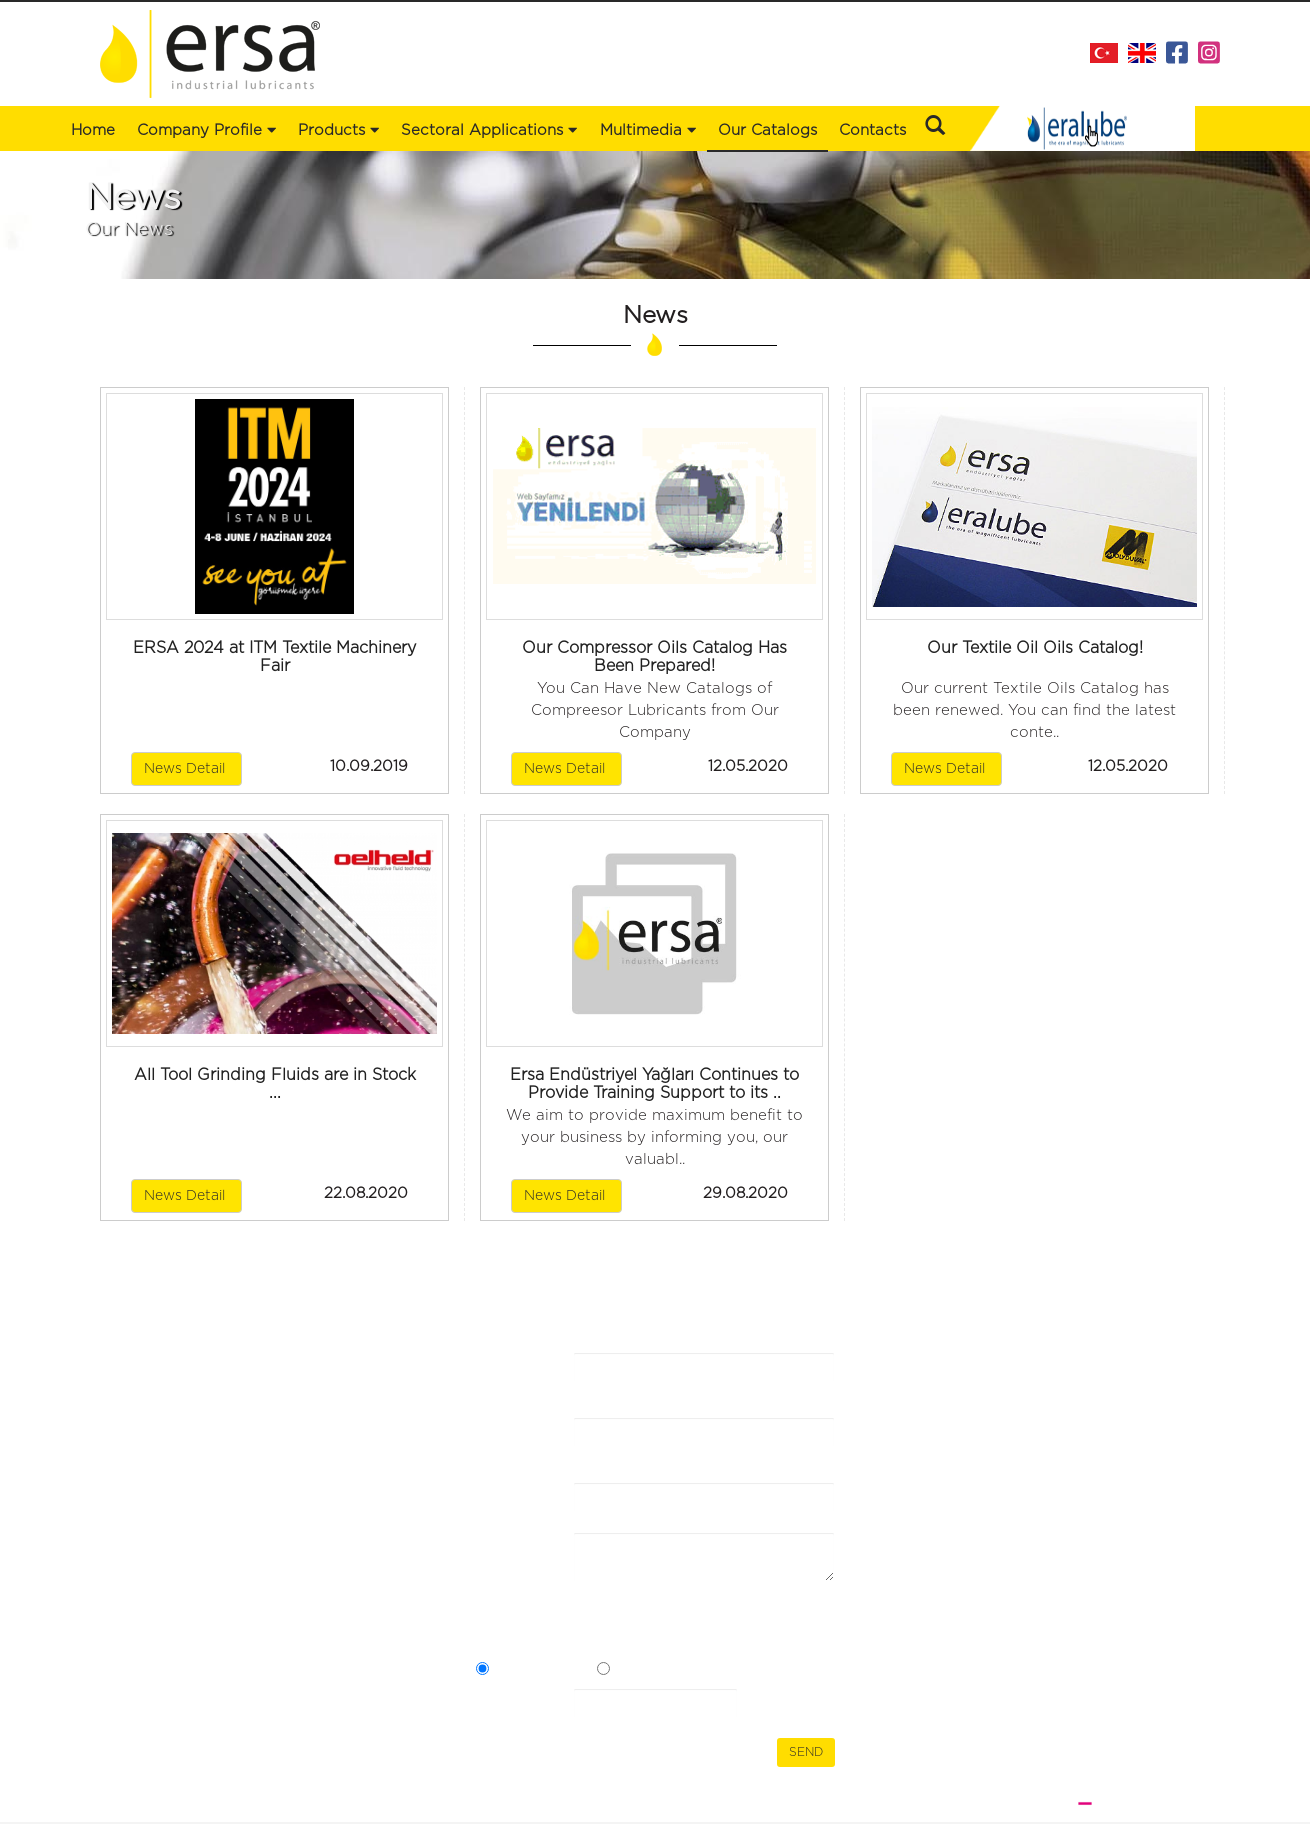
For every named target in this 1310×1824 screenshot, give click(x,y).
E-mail (498, 1499)
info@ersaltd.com (1135, 1472)
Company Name (511, 1380)
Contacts (872, 130)
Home (93, 130)
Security (506, 1705)
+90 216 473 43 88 (1133, 1428)
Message (507, 1549)
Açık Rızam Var (542, 1671)
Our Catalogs (767, 130)
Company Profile (206, 130)
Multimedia (648, 130)
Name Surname (508, 1445)
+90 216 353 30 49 (1129, 1450)
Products (132, 1402)
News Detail (186, 769)
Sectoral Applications (174, 1422)
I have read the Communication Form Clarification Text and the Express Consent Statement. (644, 1629)
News (313, 1382)
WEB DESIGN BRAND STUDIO (1104, 1803)
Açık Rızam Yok (664, 1671)
